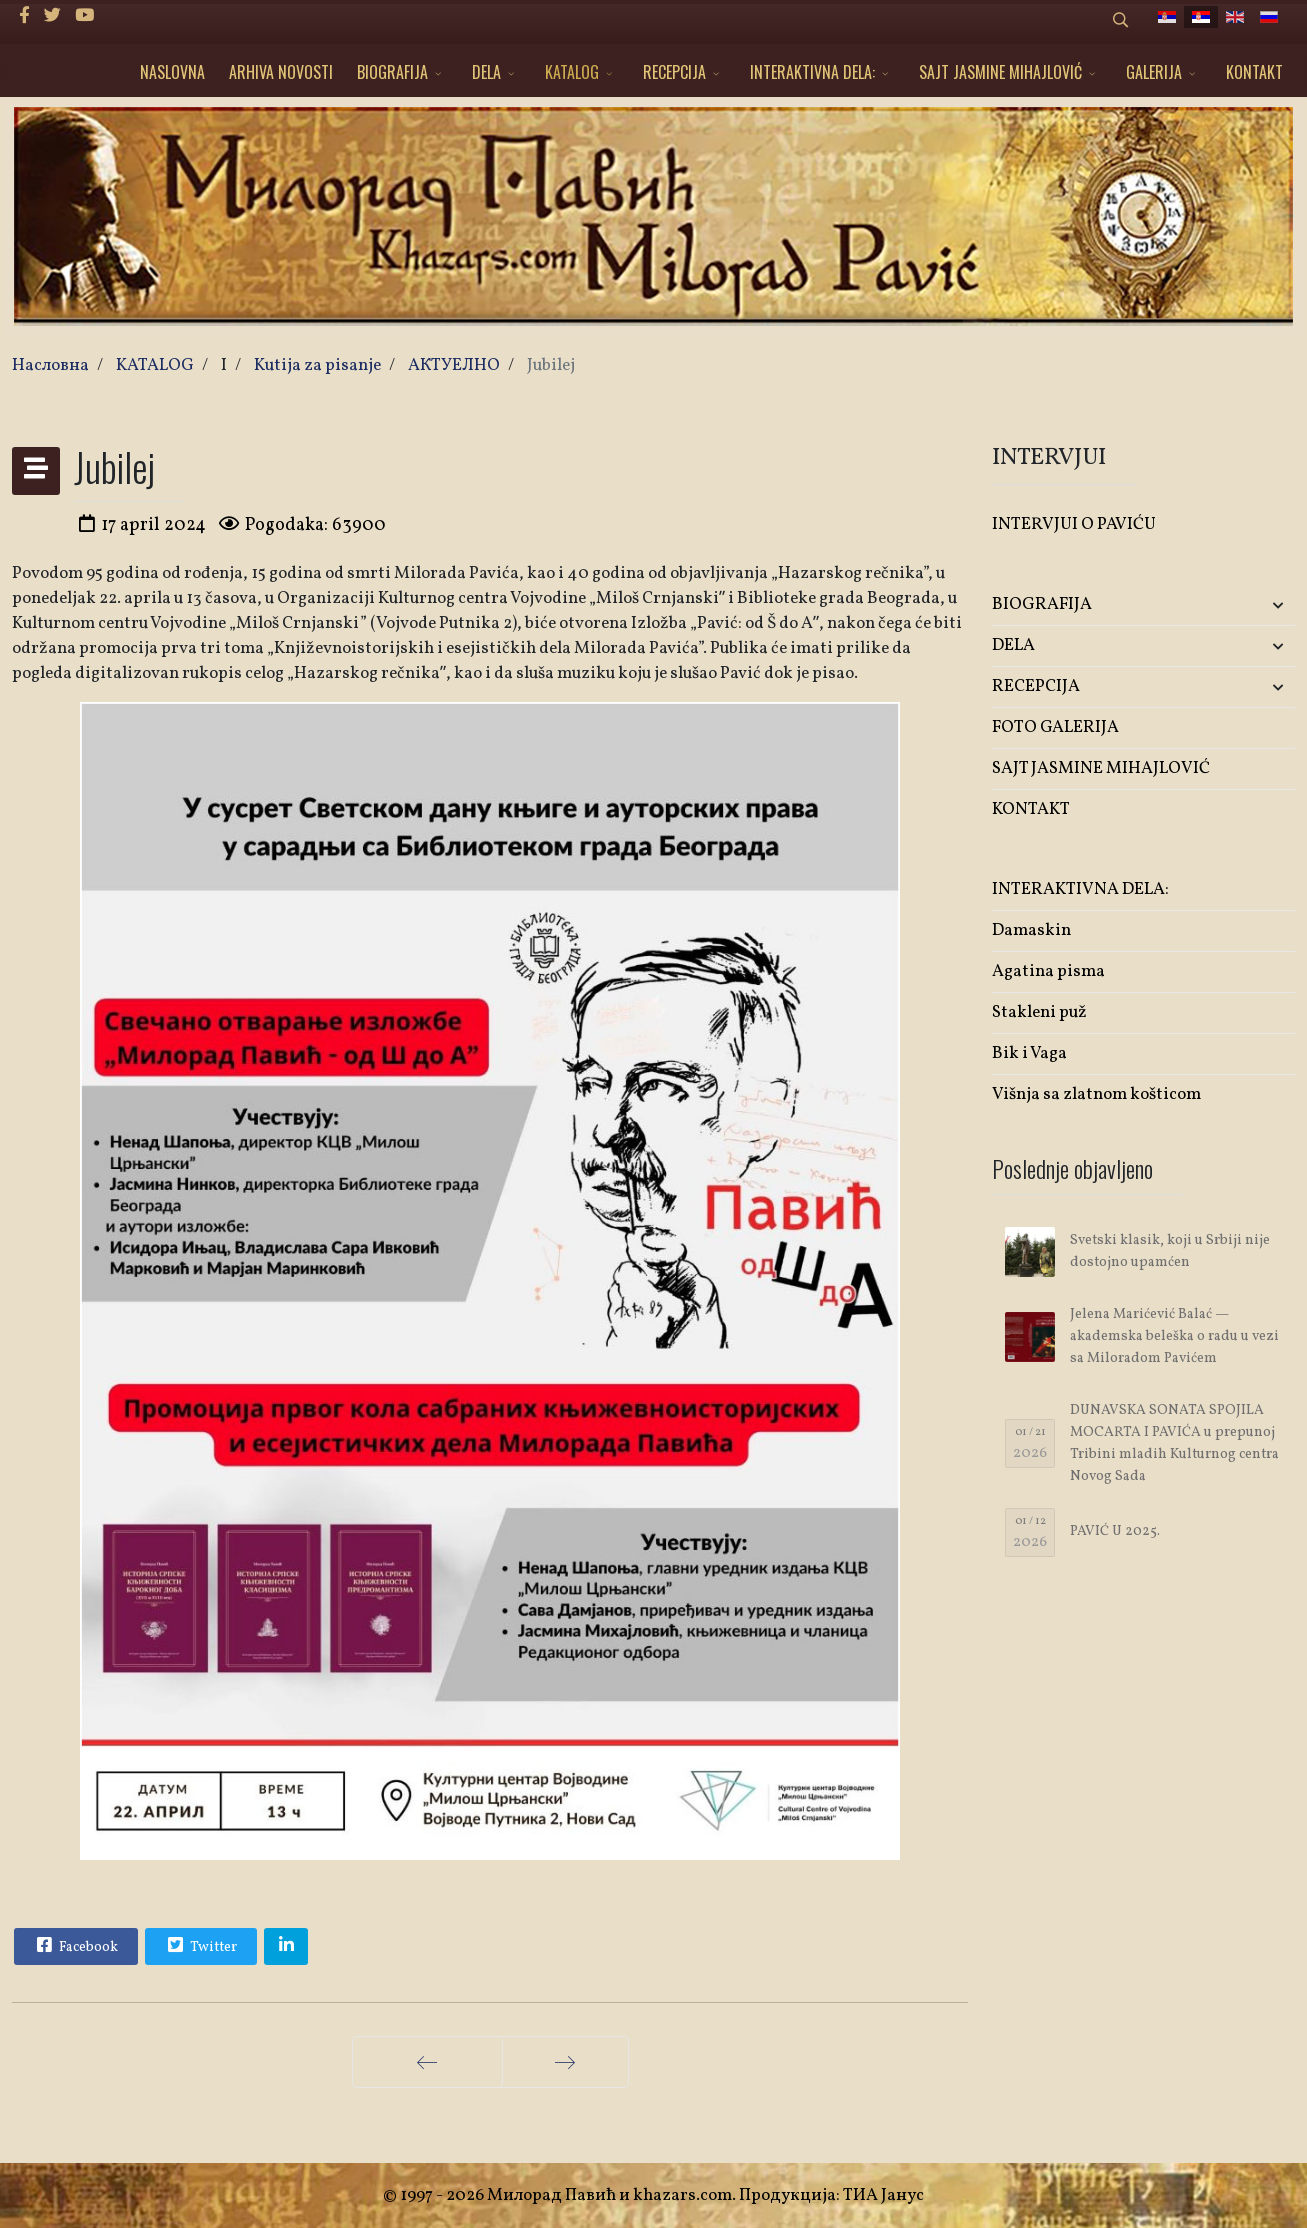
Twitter (200, 1945)
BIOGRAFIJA (392, 72)
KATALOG (572, 72)
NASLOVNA (172, 72)
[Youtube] (84, 16)
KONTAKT (1254, 72)
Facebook (75, 1945)
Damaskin (1031, 930)
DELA (486, 72)
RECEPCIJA (674, 72)
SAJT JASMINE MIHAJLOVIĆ (1000, 72)
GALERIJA (1154, 72)
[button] (1245, 605)
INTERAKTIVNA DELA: (812, 72)
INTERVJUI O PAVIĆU (1074, 524)
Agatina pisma (1048, 971)
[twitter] (52, 16)
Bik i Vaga (1029, 1053)
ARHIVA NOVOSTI (281, 72)
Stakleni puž (1039, 1012)
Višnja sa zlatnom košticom (1096, 1094)
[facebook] (24, 16)
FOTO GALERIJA (1055, 727)
